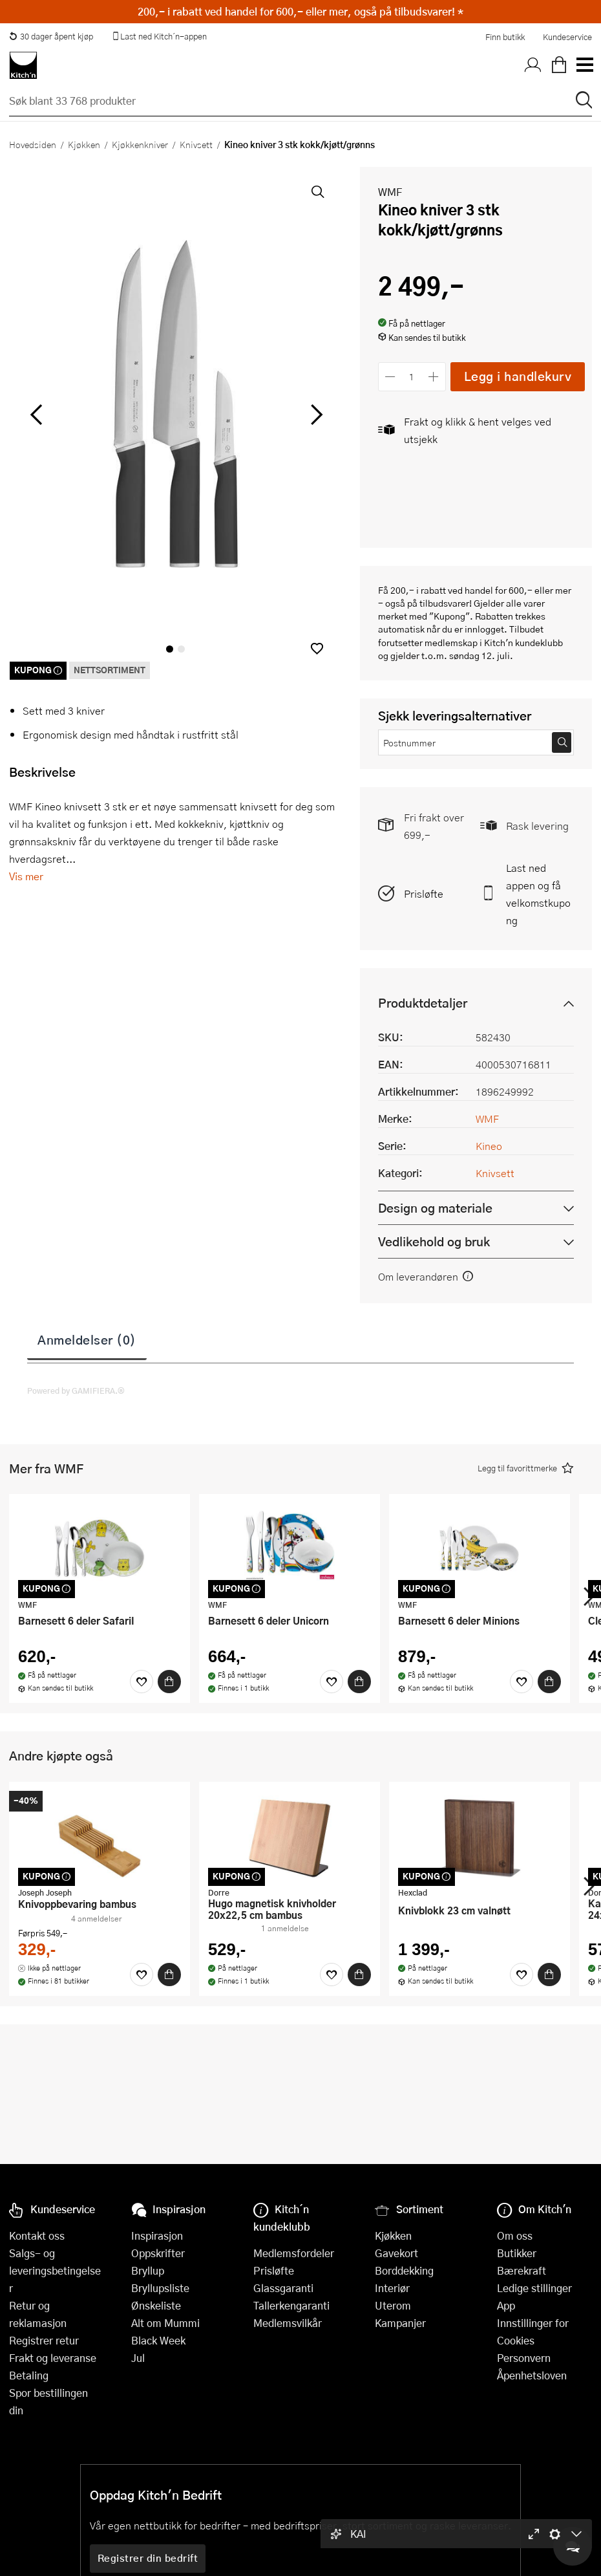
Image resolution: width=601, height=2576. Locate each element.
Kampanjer (400, 2322)
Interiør (392, 2287)
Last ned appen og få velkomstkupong (538, 893)
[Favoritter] (141, 1681)
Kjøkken (84, 144)
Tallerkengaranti (291, 2305)
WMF (390, 191)
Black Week (158, 2340)
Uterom (393, 2305)
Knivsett (196, 144)
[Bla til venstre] (36, 414)
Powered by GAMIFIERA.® (76, 1390)
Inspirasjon (157, 2235)
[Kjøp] (169, 1681)
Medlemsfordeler (293, 2253)
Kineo (489, 1145)
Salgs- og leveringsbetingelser (55, 2270)
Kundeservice (567, 37)
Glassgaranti (283, 2287)
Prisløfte (423, 893)
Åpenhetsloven (532, 2375)
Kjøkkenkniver (140, 144)
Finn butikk (505, 37)
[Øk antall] (433, 377)
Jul (138, 2357)
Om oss (514, 2235)
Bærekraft (521, 2270)
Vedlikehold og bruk (434, 1241)
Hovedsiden (32, 144)
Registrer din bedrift (148, 2558)
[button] (317, 648)
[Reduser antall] (391, 377)
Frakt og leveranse (52, 2357)
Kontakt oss (37, 2235)
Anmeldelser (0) (86, 1339)
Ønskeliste (156, 2305)
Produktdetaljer (422, 1002)
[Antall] (411, 377)
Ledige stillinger (534, 2287)
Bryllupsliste (160, 2287)
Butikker (516, 2253)
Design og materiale (435, 1207)
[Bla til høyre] (315, 414)
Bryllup (147, 2270)
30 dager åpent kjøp (51, 36)
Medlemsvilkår (287, 2322)
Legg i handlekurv (518, 376)
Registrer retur (44, 2340)
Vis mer (26, 876)
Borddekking (404, 2270)
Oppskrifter (158, 2253)
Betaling (28, 2375)
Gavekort (396, 2253)
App (506, 2305)
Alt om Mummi (165, 2322)
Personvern (524, 2357)
